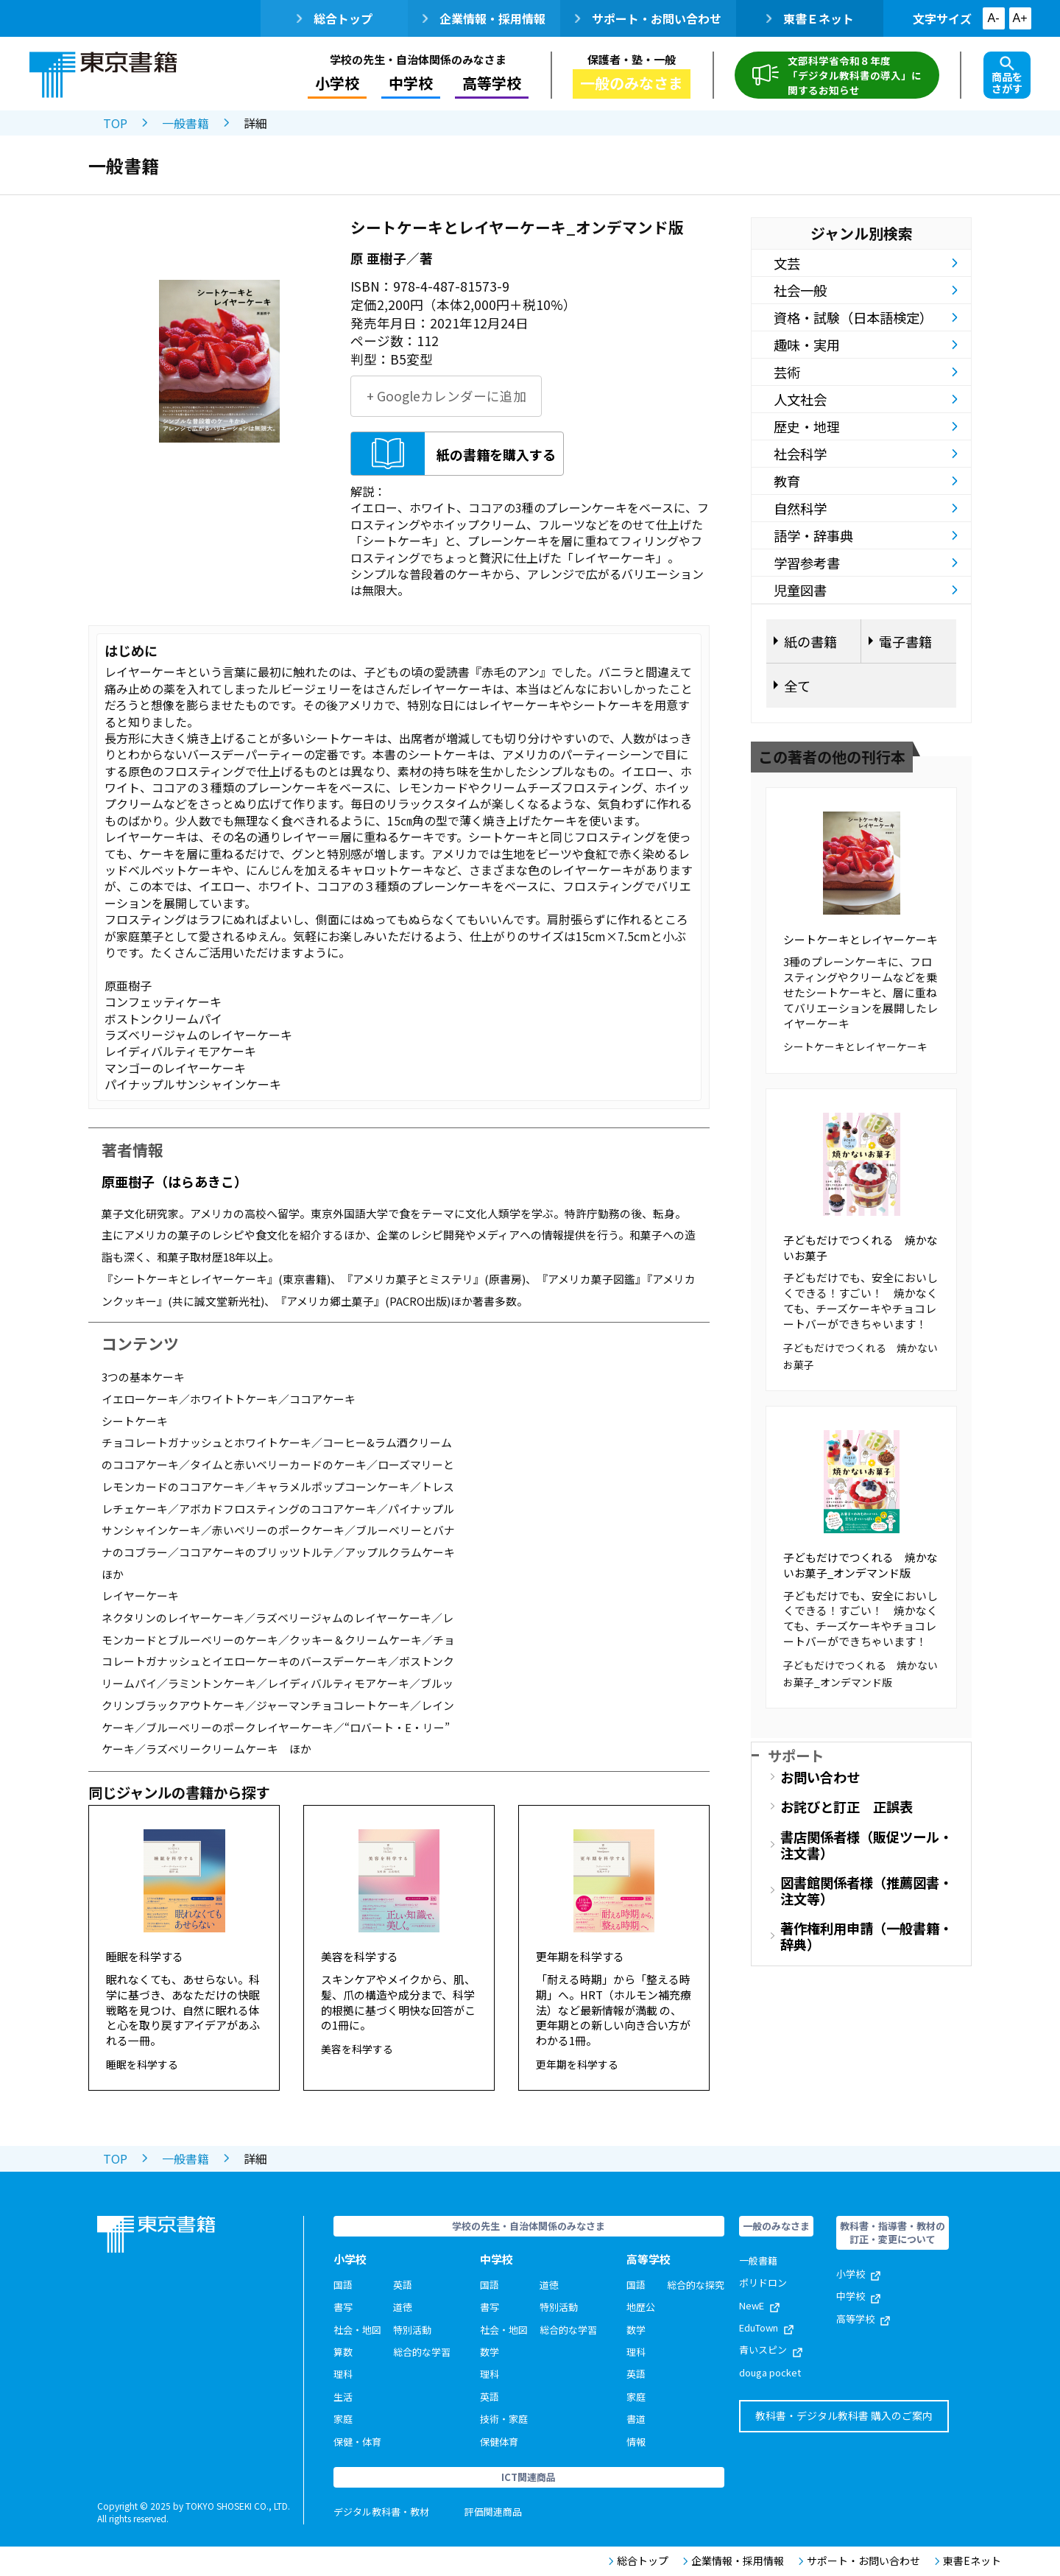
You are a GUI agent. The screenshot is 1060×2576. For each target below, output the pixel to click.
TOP (115, 123)
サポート (796, 1755)
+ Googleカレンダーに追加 (446, 396)
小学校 (337, 83)
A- (994, 18)
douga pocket (770, 2372)
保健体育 (499, 2442)
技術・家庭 (504, 2419)
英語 (402, 2285)
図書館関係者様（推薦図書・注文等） (866, 1890)
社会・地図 (357, 2330)
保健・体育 (357, 2442)
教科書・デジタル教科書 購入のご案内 (844, 2415)
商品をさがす (1007, 76)
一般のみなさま (631, 83)
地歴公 (640, 2307)
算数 (343, 2352)
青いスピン (770, 2350)
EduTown (766, 2327)
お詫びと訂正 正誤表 (846, 1806)
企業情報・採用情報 (484, 18)
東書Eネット (968, 2561)
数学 (489, 2352)
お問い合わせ (820, 1777)
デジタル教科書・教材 (381, 2512)
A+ (1019, 18)
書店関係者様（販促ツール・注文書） (866, 1845)
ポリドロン (763, 2283)
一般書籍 (185, 123)
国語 (343, 2285)
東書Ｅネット (810, 18)
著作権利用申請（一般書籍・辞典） (866, 1936)
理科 (343, 2374)
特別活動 (412, 2330)
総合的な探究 (695, 2285)
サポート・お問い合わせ (648, 18)
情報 (636, 2442)
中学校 (411, 83)
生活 (343, 2397)
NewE (759, 2305)
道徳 (402, 2307)
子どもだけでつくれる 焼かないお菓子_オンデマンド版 (860, 1564)
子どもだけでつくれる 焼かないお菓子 (860, 1247)
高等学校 (491, 83)
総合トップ (334, 18)
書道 (636, 2419)
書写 (343, 2307)
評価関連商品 (493, 2512)
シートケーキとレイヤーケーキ (860, 939)
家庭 (343, 2419)
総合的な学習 (422, 2352)
